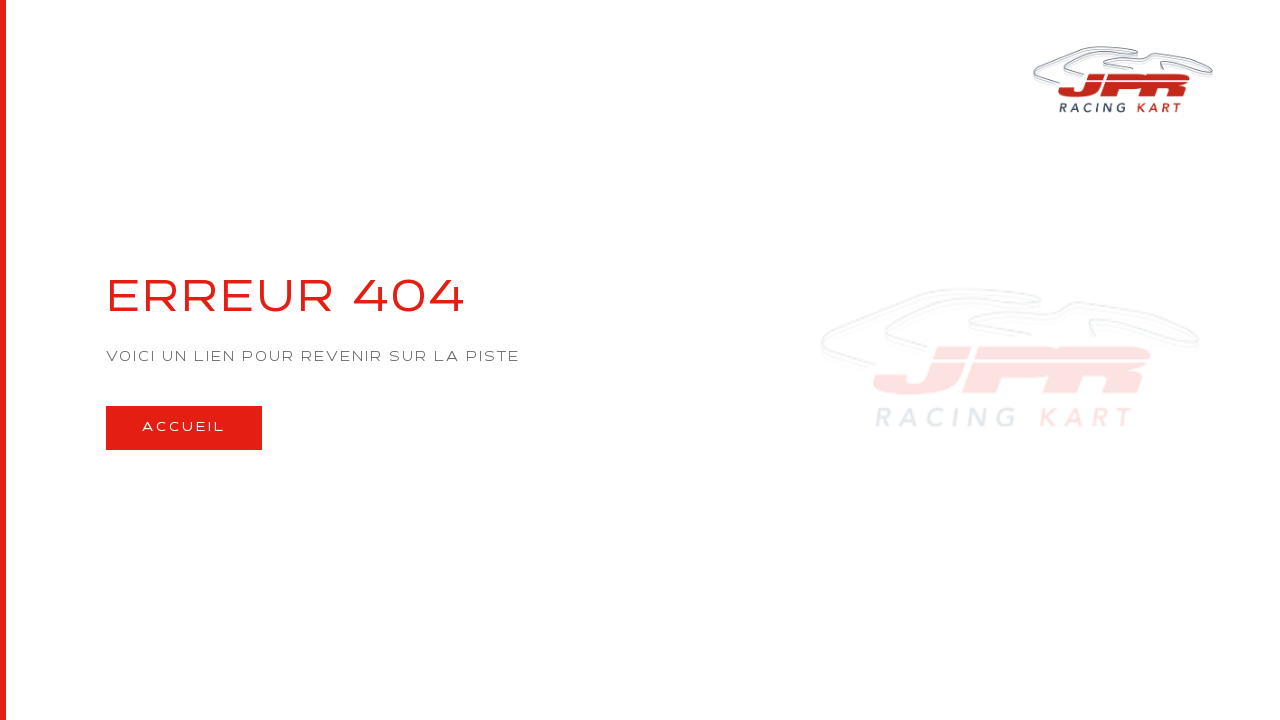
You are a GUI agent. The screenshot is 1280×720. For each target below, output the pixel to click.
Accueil (184, 427)
